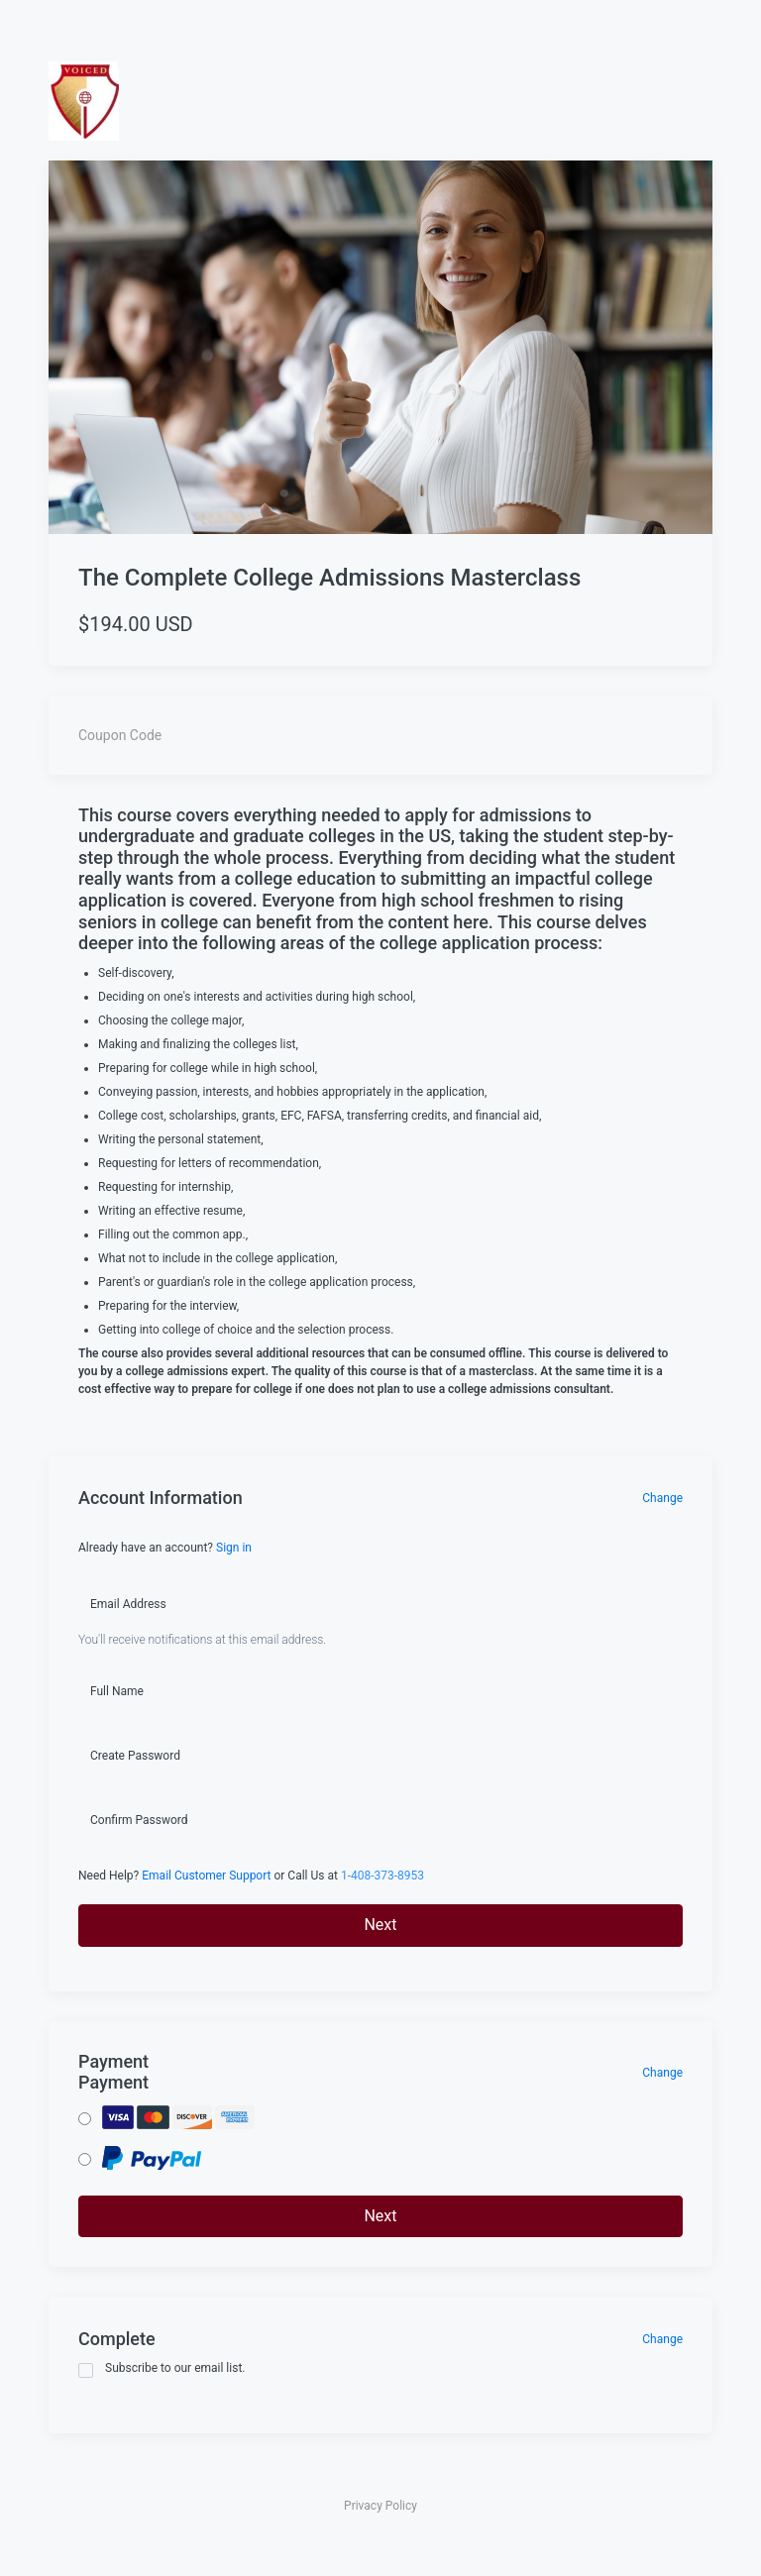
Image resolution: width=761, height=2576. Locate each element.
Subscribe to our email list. (162, 2369)
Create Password (135, 1756)
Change (662, 1498)
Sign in (234, 1548)
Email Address (128, 1604)
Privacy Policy (380, 2506)
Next (380, 1924)
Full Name (117, 1691)
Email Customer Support (206, 1875)
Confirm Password (139, 1820)
